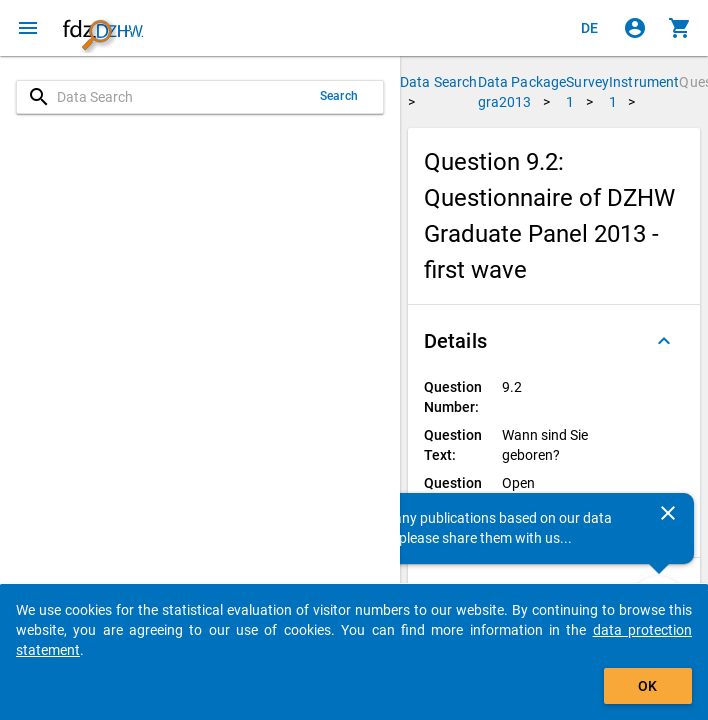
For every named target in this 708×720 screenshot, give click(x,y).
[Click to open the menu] (28, 28)
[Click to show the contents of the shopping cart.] (680, 28)
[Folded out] (664, 341)
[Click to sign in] (635, 28)
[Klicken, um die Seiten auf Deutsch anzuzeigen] (590, 28)
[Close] (668, 513)
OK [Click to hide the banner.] (647, 686)
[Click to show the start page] (103, 28)
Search (339, 96)
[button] (554, 341)
